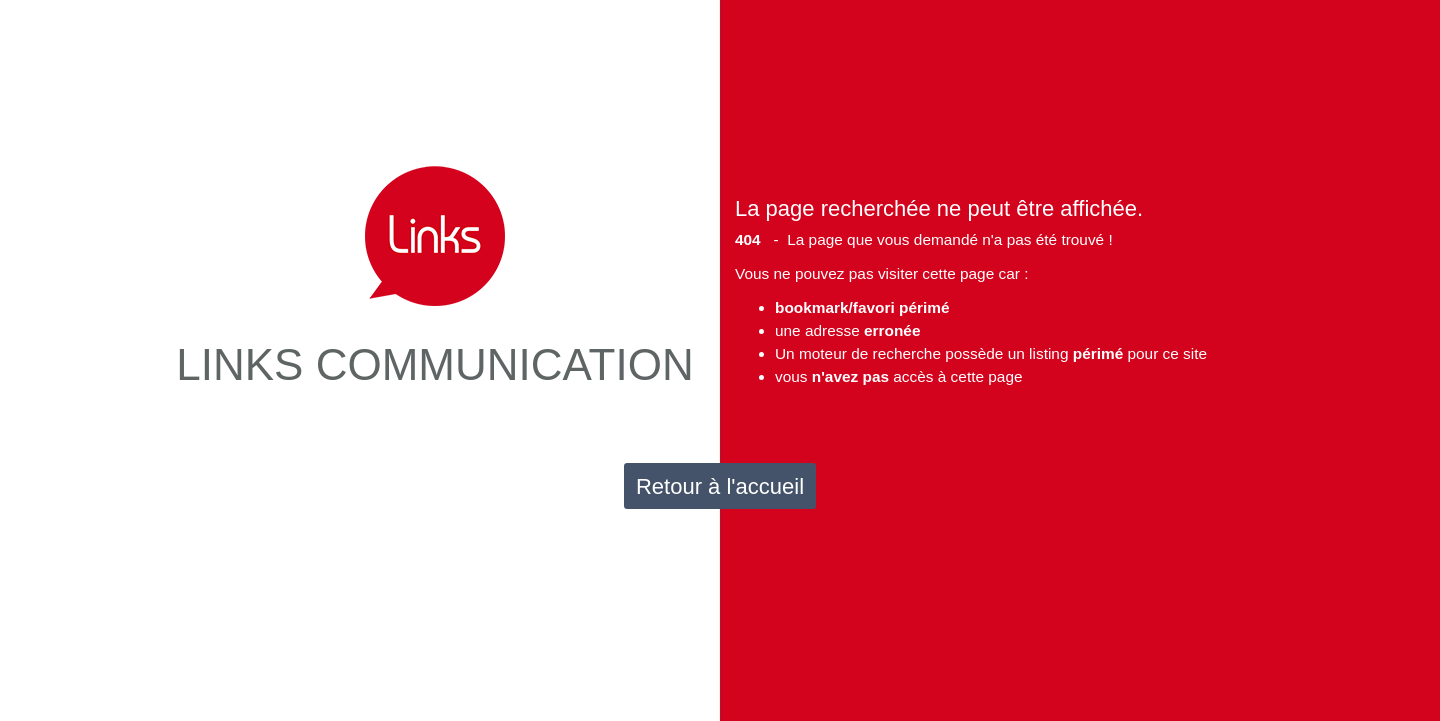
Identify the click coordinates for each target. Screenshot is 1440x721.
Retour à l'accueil (720, 486)
